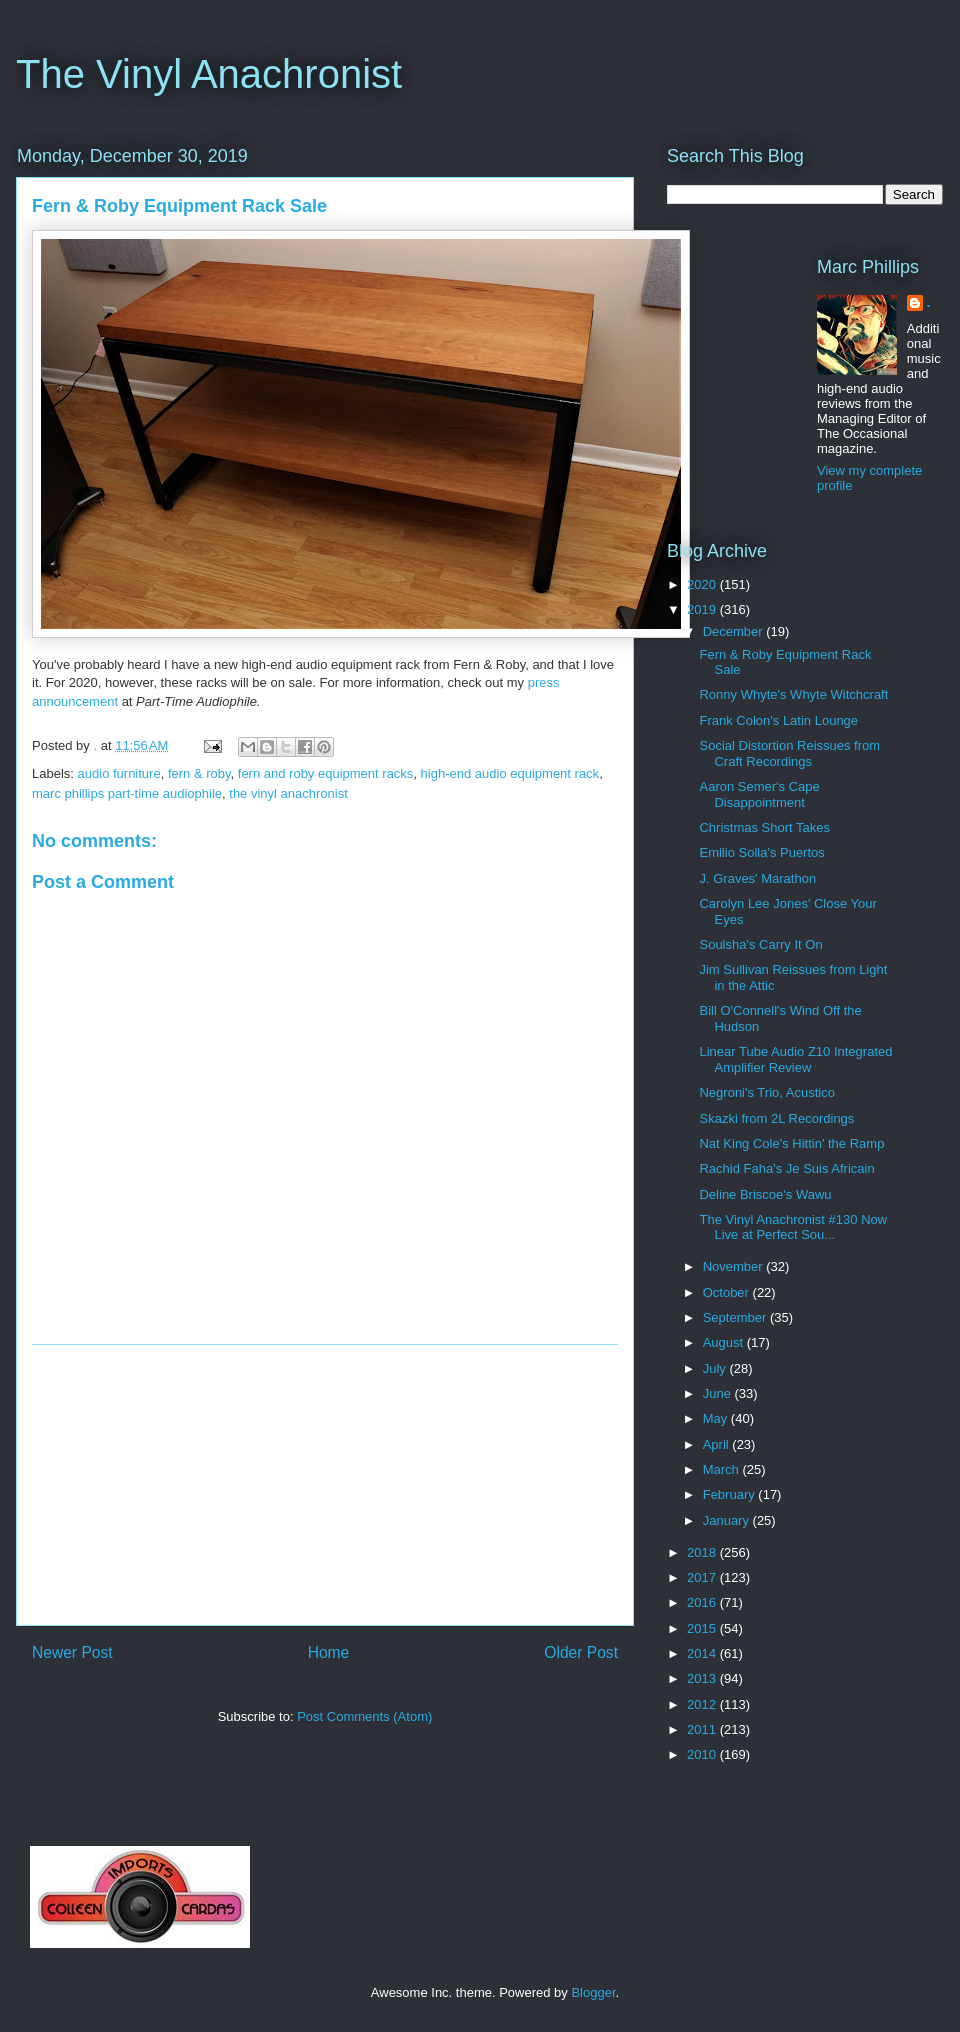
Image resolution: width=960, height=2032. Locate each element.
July (716, 1368)
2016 (703, 1602)
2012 (703, 1704)
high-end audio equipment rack (510, 773)
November (735, 1266)
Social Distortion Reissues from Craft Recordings (789, 753)
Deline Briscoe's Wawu (765, 1194)
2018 (703, 1552)
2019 (703, 609)
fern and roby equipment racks (326, 773)
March (723, 1469)
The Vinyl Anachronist (209, 74)
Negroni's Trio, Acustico (766, 1092)
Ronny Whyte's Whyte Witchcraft (793, 694)
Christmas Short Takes (764, 827)
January (728, 1520)
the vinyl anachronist (288, 793)
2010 (703, 1754)
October (728, 1292)
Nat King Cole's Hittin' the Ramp (791, 1143)
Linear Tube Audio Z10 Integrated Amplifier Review (795, 1059)
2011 (703, 1729)
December (735, 631)
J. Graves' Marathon (757, 878)
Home (329, 1652)
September (736, 1317)
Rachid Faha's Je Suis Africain (786, 1168)
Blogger (593, 1992)
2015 (703, 1628)
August (725, 1342)
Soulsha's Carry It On (760, 944)
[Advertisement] (325, 1485)
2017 (703, 1577)
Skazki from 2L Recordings (776, 1118)
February (731, 1494)
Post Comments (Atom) (364, 1716)
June (719, 1393)
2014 (703, 1653)
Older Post (581, 1652)
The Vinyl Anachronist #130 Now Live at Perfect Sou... (793, 1227)
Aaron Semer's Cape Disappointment (759, 794)
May (717, 1418)
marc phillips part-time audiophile (127, 793)
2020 (703, 584)
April (718, 1444)
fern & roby (199, 773)
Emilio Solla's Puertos (761, 852)
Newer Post (72, 1652)
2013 (703, 1678)
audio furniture (119, 773)
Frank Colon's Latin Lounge (778, 720)
